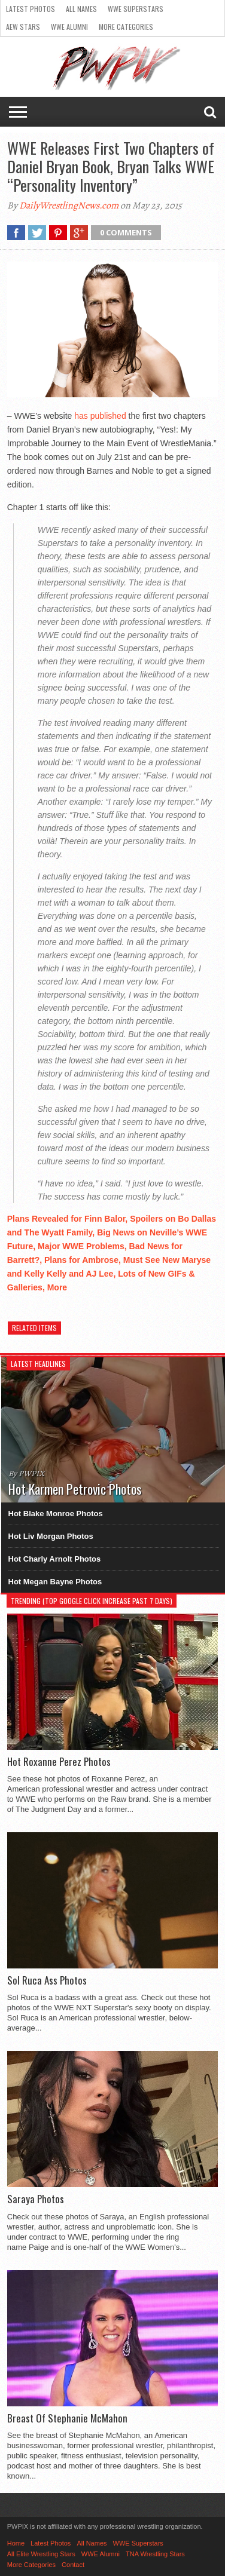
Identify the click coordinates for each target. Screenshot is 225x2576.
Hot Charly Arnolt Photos (54, 1558)
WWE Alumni (69, 27)
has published (100, 416)
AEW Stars (23, 27)
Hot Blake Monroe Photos (55, 1513)
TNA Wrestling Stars (155, 2553)
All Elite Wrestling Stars (41, 2553)
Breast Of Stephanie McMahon (67, 2418)
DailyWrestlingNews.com (68, 205)
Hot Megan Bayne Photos (55, 1581)
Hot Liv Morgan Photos (50, 1536)
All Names (81, 9)
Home (16, 2543)
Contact (73, 2564)
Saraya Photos (35, 2199)
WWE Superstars (135, 9)
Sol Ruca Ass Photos (47, 1980)
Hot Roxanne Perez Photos (59, 1762)
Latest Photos (30, 9)
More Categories (126, 27)
